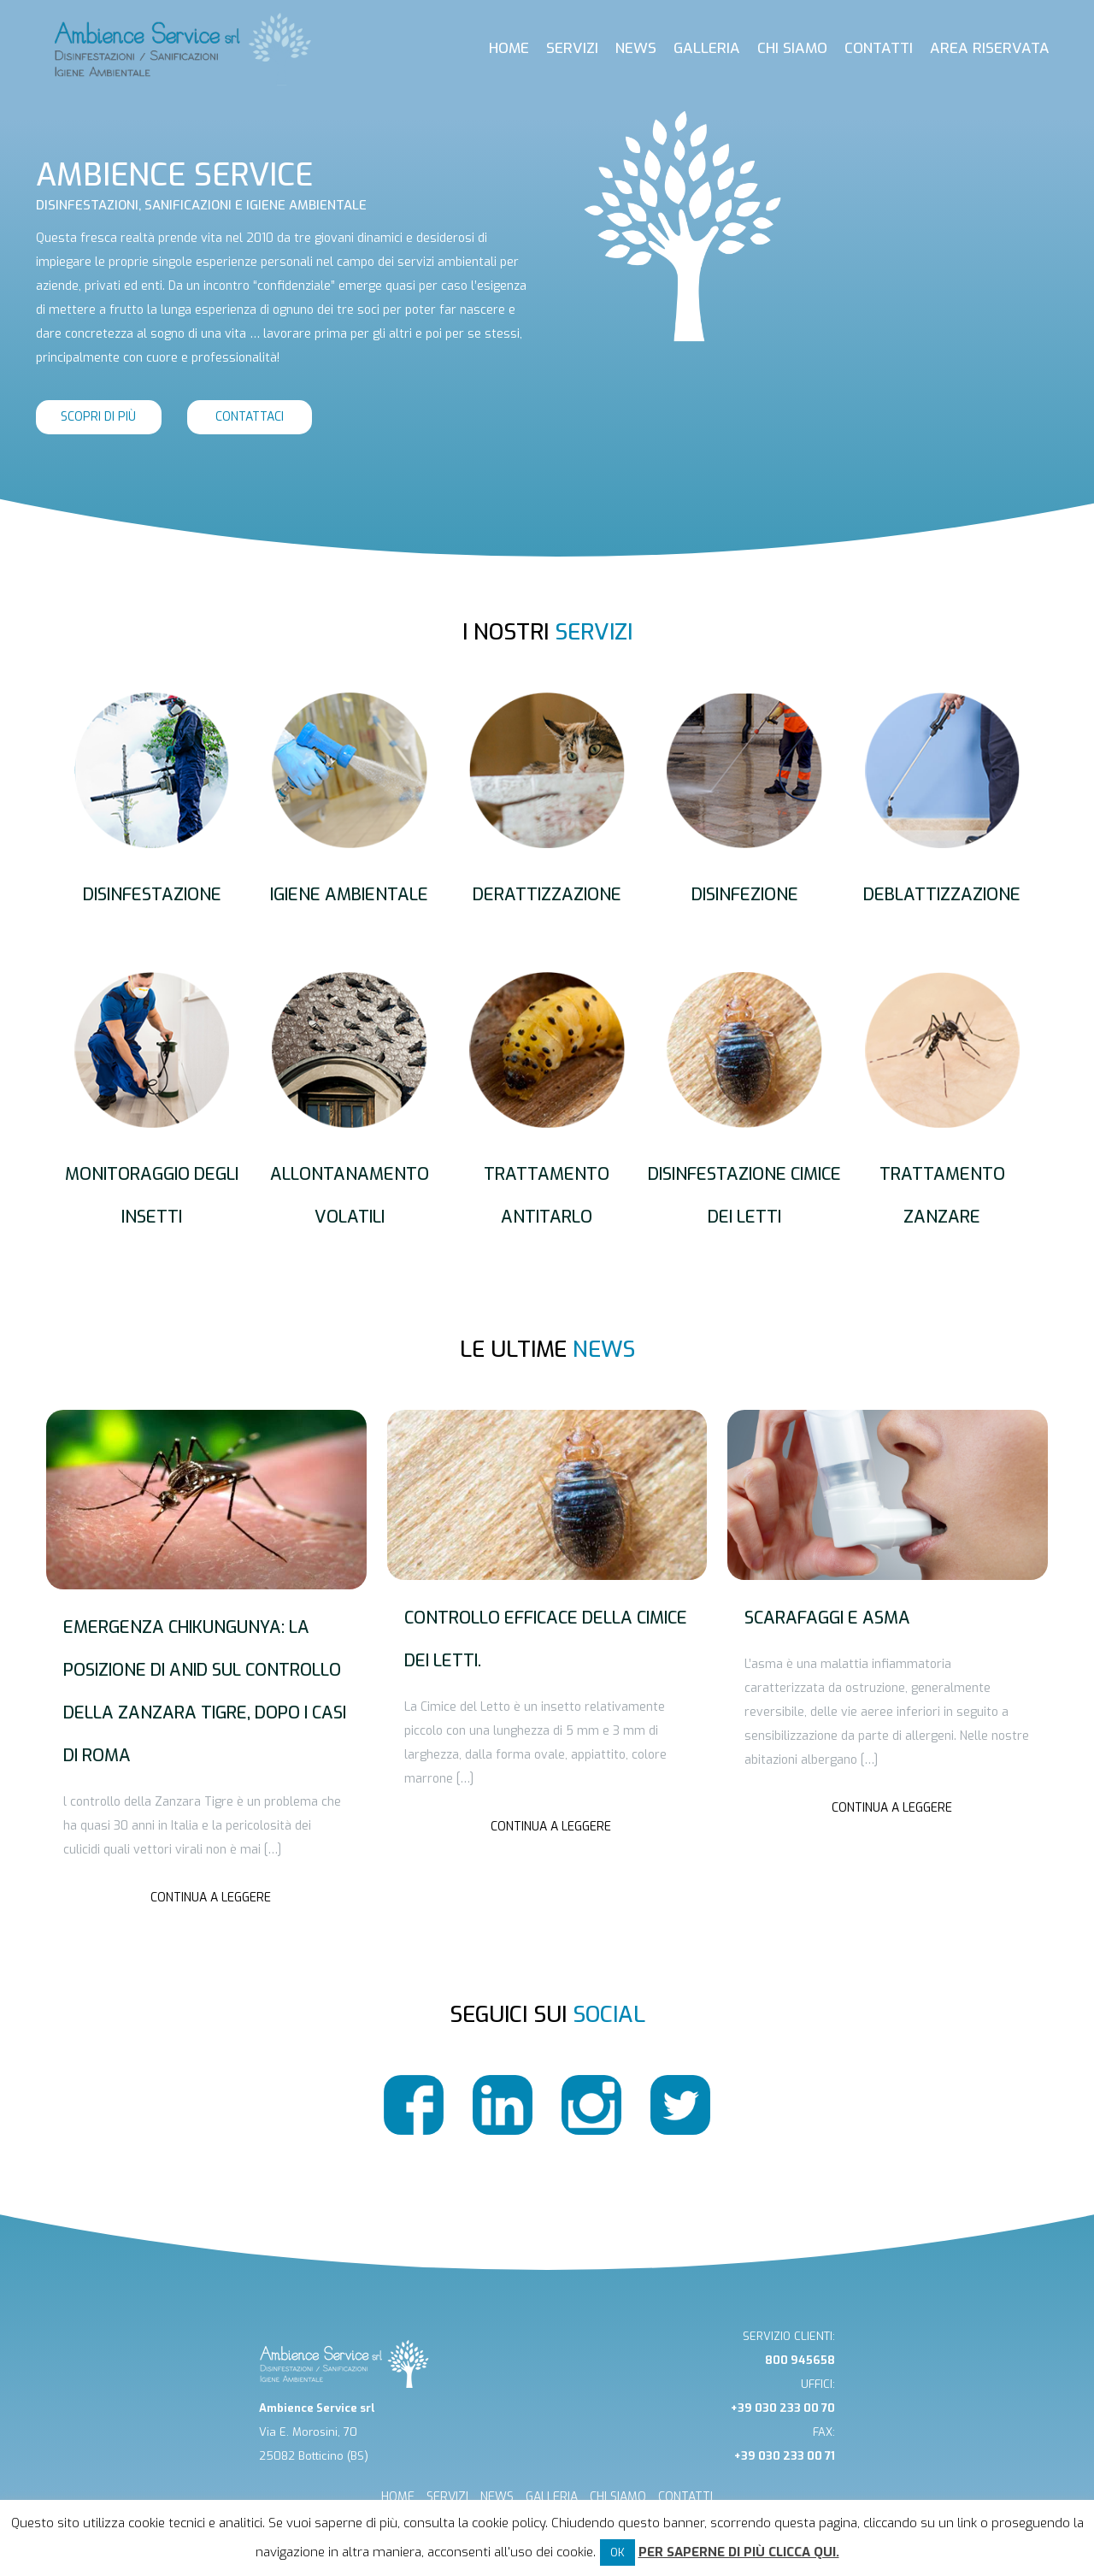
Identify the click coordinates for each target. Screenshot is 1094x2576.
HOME (398, 2497)
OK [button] (617, 2552)
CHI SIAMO (618, 2497)
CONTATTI (685, 2497)
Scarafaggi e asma (827, 1618)
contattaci (249, 417)
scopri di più (98, 417)
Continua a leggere (210, 1897)
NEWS (497, 2497)
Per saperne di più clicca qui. (738, 2552)
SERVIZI (447, 2497)
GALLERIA (552, 2497)
